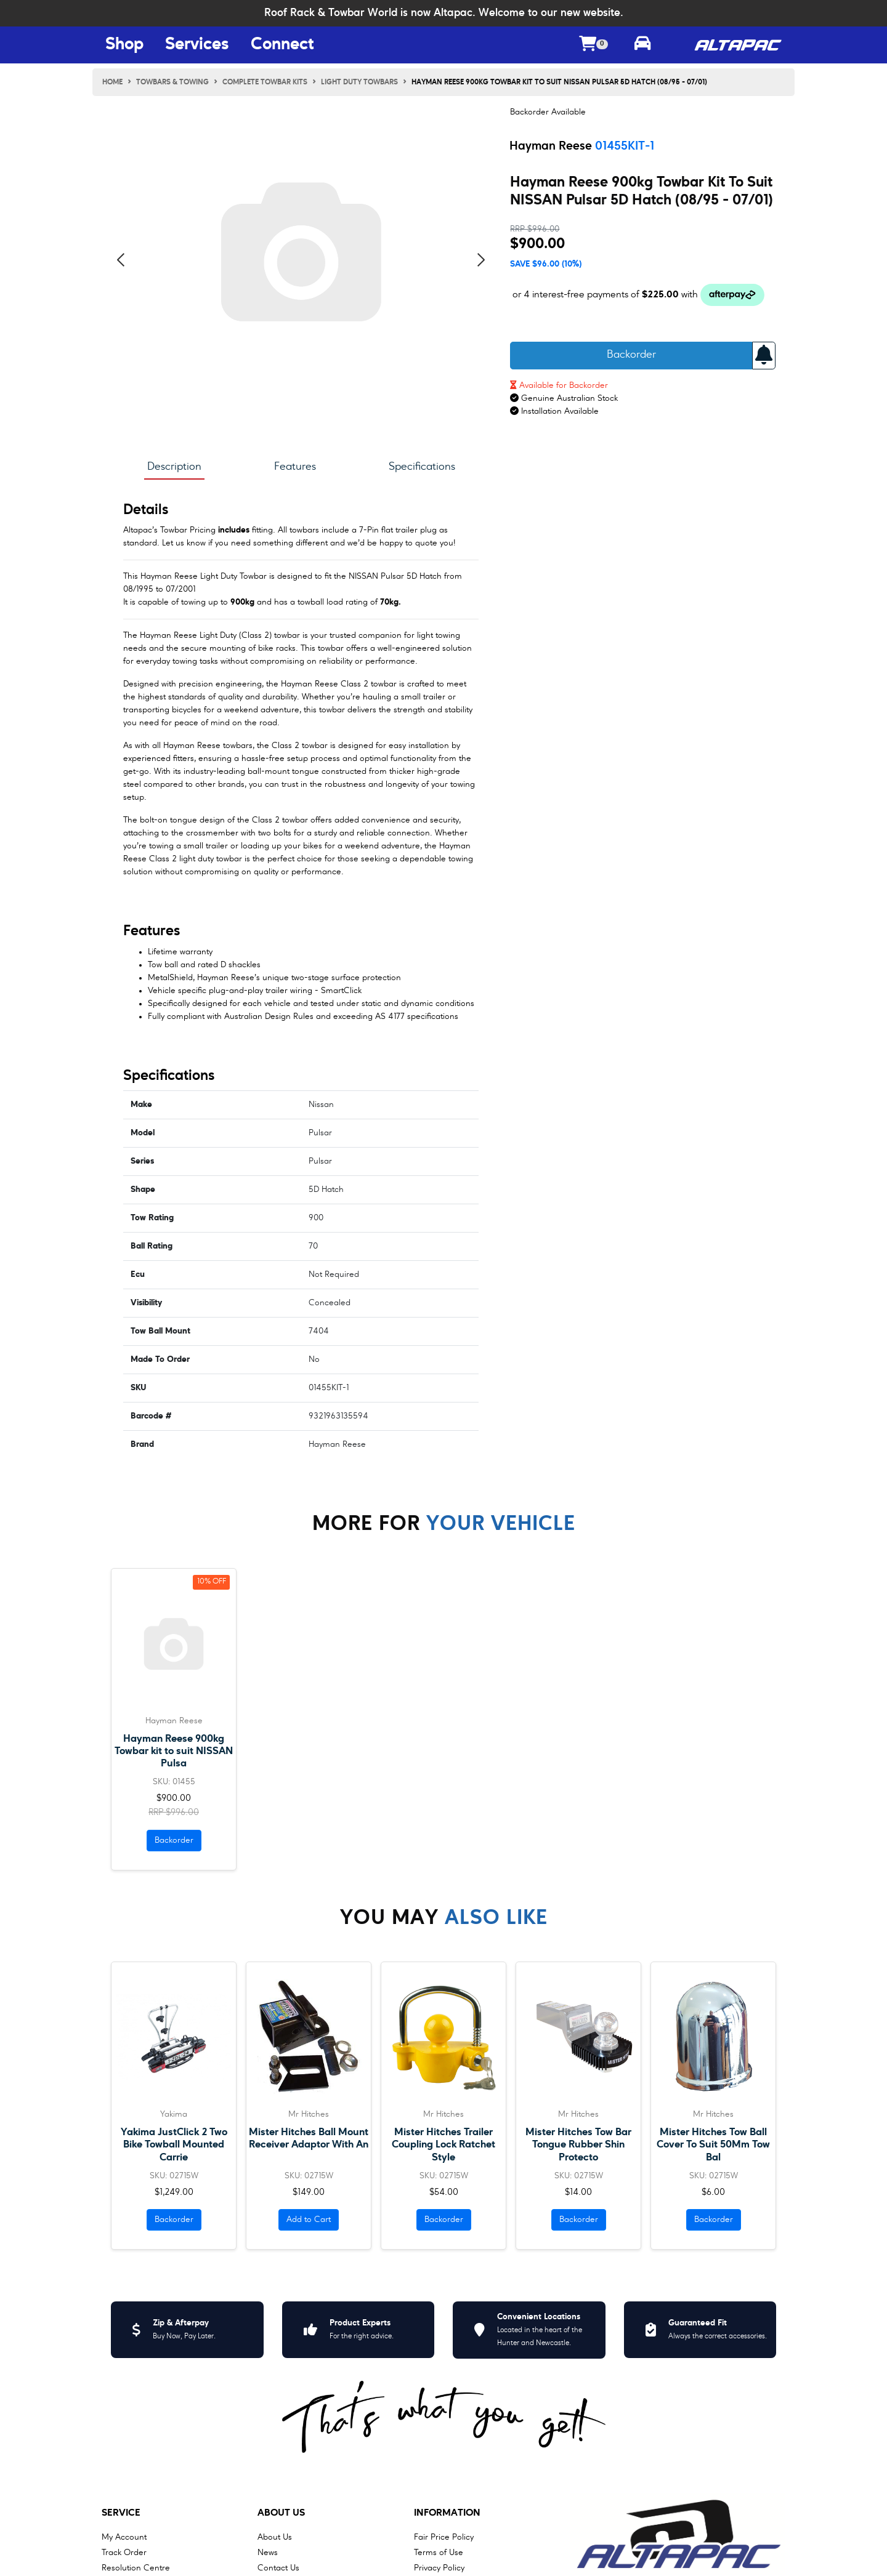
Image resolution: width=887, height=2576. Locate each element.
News (267, 2552)
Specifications (422, 466)
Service (121, 2513)
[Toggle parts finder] (642, 45)
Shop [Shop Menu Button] (124, 45)
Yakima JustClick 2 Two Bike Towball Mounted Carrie (174, 2144)
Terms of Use (438, 2552)
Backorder (631, 355)
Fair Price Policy (444, 2537)
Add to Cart (308, 2219)
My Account (124, 2537)
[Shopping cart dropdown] (593, 45)
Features (295, 466)
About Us (281, 2513)
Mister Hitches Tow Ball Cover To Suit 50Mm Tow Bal (713, 2144)
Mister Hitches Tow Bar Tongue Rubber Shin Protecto (578, 2144)
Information (447, 2513)
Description (174, 466)
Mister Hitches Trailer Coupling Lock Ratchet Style (443, 2144)
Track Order (124, 2552)
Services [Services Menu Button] (197, 45)
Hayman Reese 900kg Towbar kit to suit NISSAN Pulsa (174, 1751)
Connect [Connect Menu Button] (282, 45)
